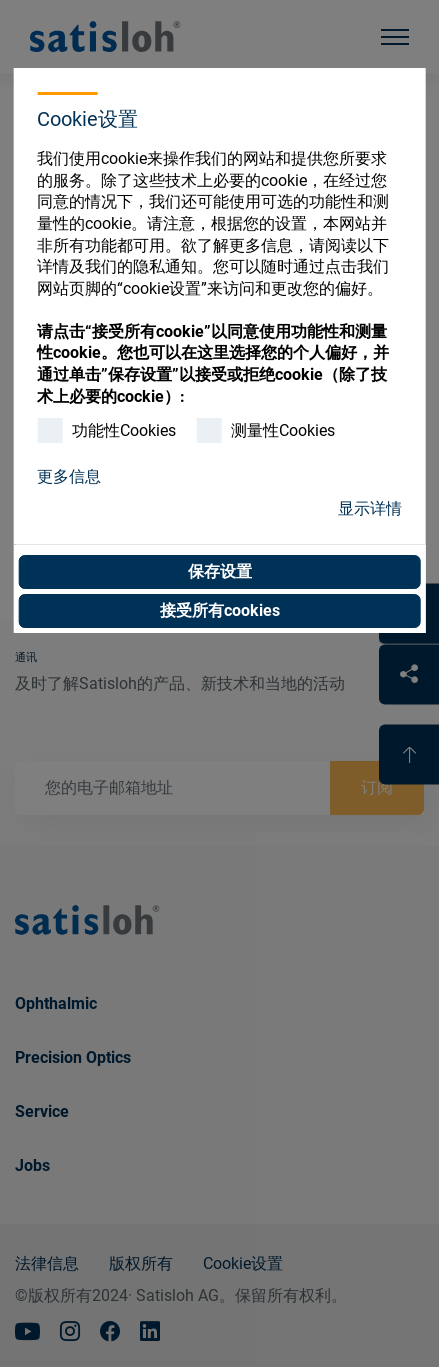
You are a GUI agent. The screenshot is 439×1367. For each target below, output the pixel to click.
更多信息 (69, 476)
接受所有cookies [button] (220, 610)
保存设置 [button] (220, 571)
